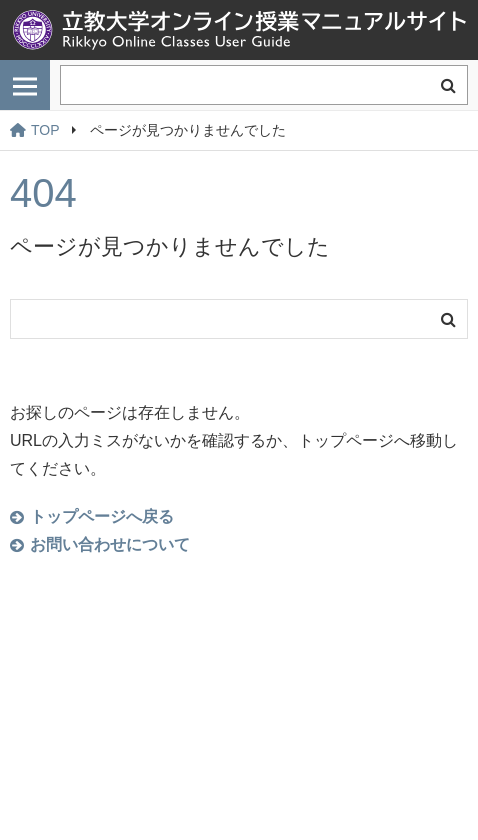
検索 (448, 85)
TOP (35, 130)
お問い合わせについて (110, 544)
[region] (239, 130)
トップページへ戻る (102, 516)
